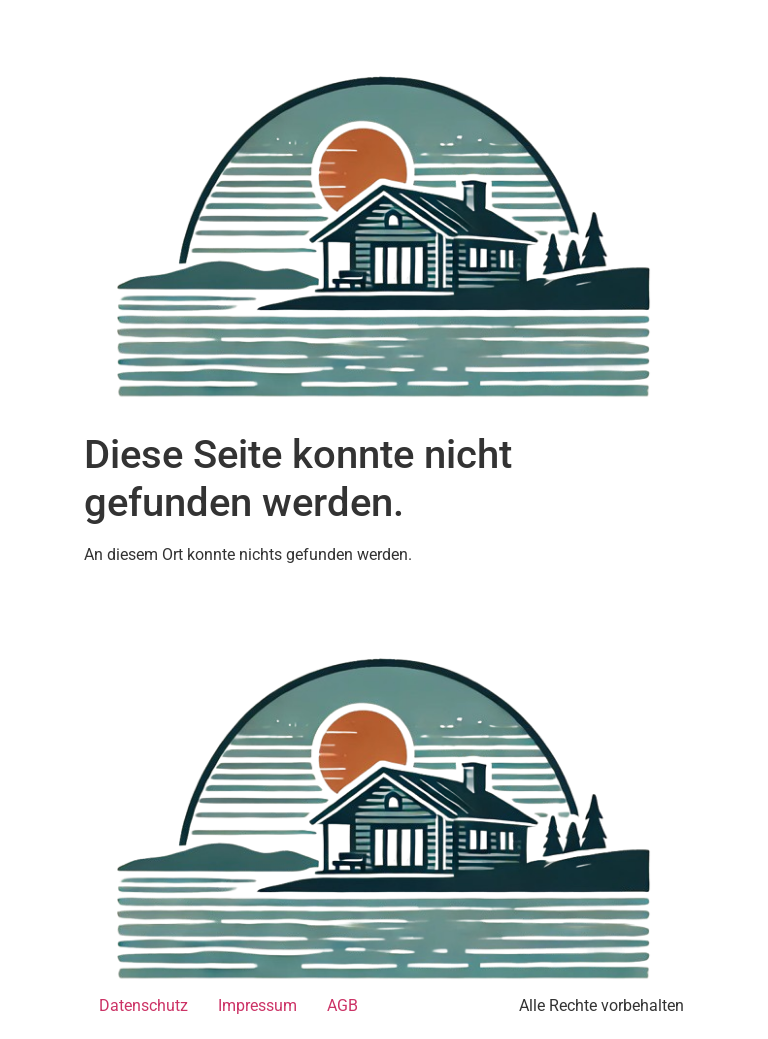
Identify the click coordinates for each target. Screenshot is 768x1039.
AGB (342, 1005)
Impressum (257, 1005)
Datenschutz (143, 1005)
